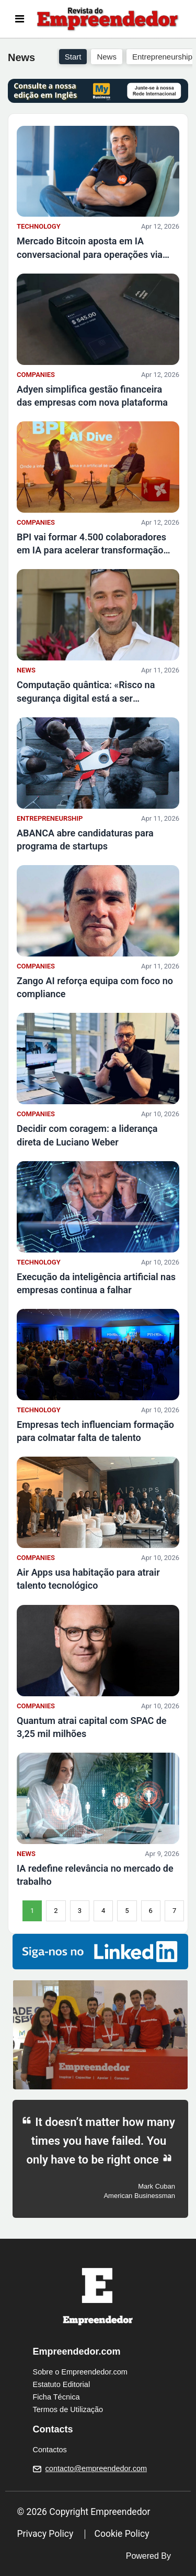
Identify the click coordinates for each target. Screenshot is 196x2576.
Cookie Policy (122, 2533)
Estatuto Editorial (61, 2384)
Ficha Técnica (56, 2397)
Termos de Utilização (68, 2409)
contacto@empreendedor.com (96, 2468)
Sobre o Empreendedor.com (80, 2372)
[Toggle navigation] (19, 19)
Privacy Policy (45, 2533)
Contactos (50, 2449)
